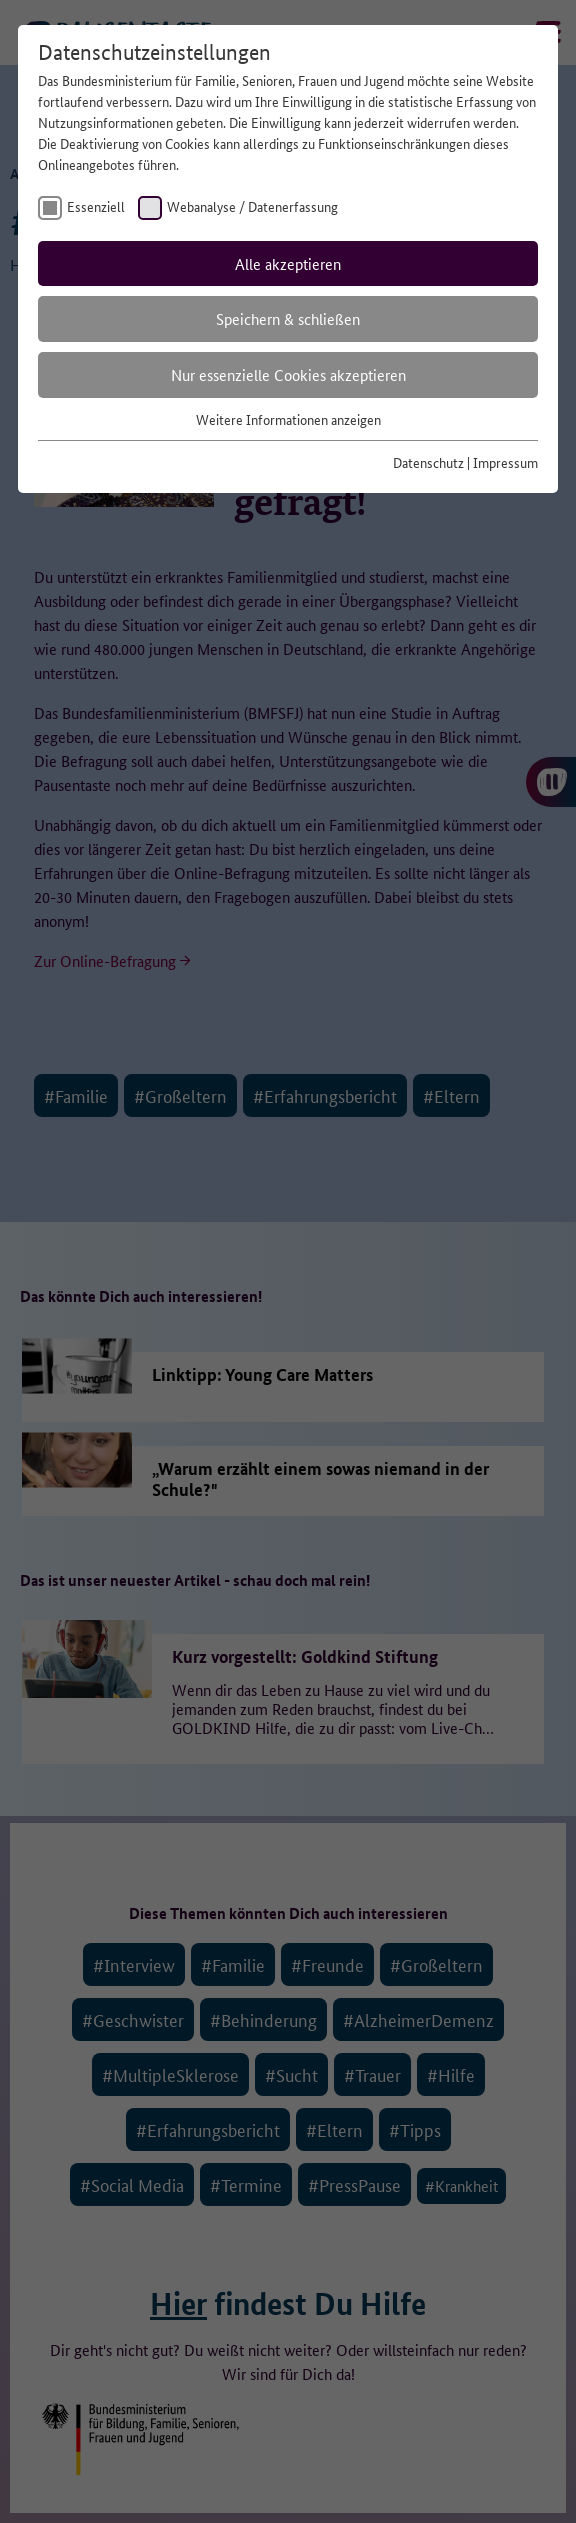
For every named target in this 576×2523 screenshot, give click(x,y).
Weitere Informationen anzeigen (288, 419)
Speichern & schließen (288, 318)
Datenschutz (428, 462)
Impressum (505, 462)
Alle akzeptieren (288, 263)
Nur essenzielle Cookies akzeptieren (288, 374)
